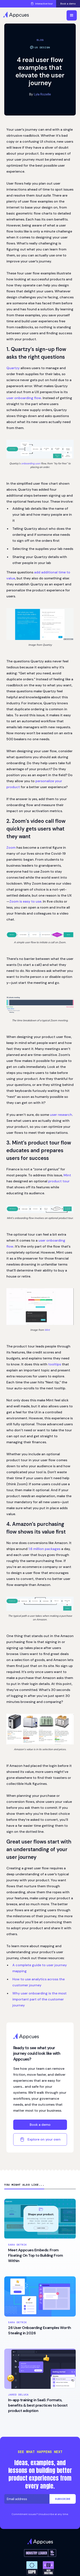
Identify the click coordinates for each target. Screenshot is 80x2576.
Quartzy (13, 368)
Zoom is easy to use (25, 901)
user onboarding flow (23, 398)
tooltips (54, 1364)
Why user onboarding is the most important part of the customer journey (39, 1999)
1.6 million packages (44, 1549)
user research (61, 1114)
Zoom (11, 847)
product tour (59, 1181)
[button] (72, 15)
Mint (67, 1175)
